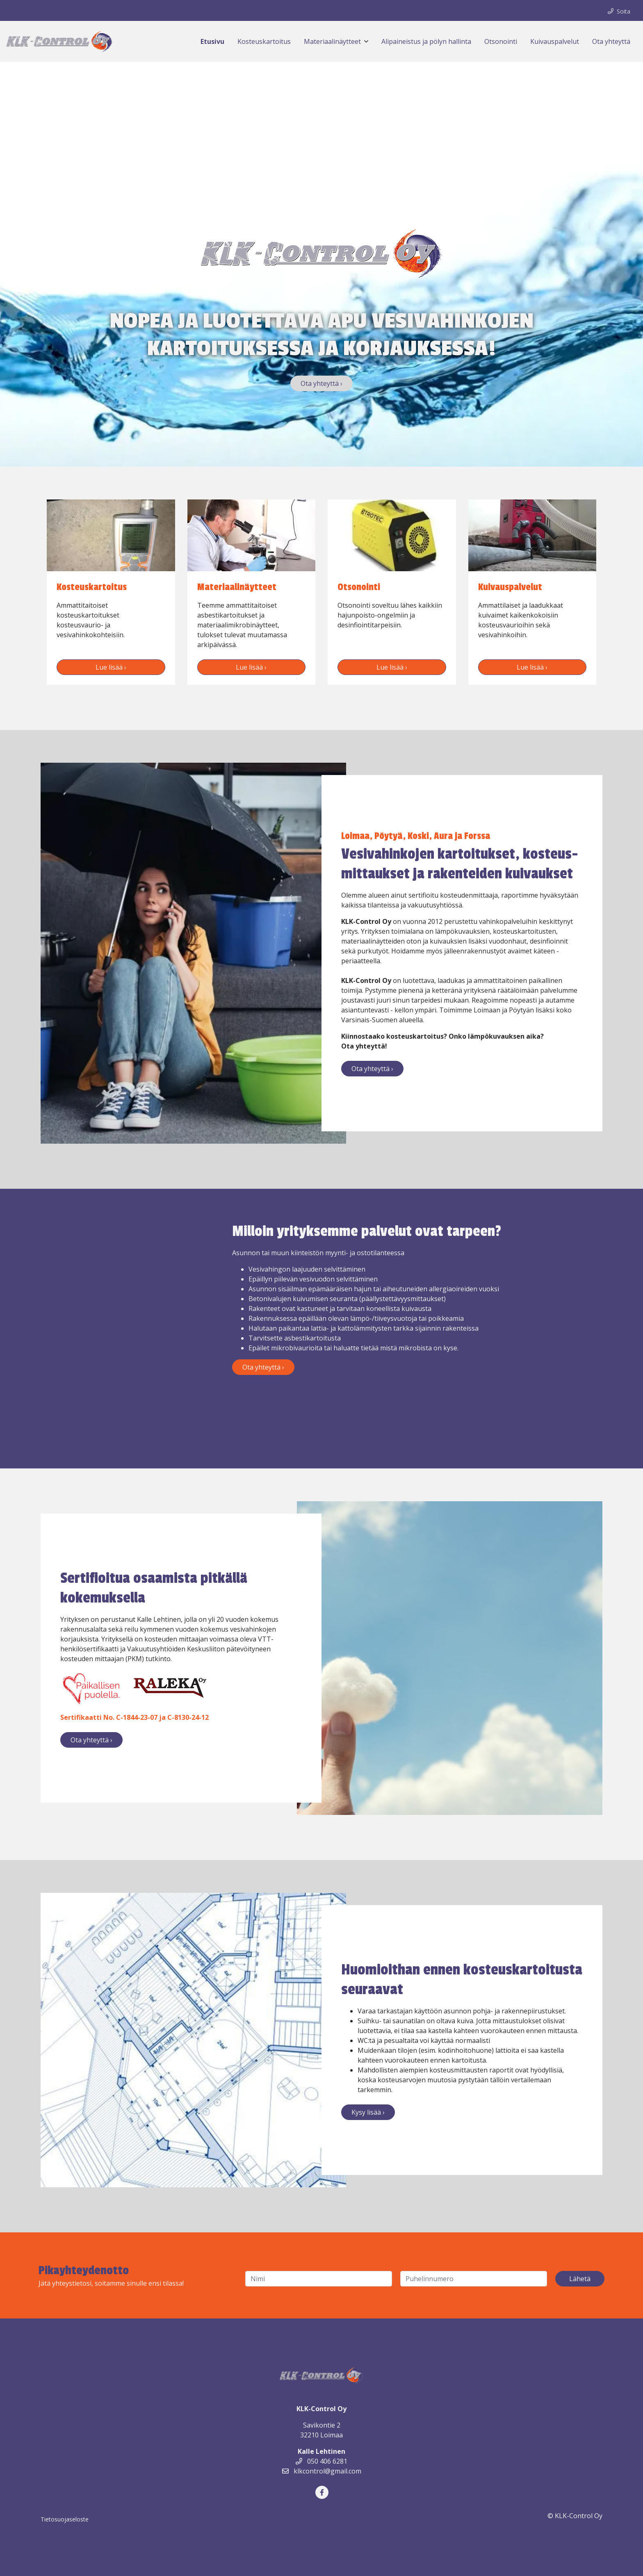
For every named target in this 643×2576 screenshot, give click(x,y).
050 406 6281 (321, 2461)
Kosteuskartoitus (264, 41)
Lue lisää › (111, 667)
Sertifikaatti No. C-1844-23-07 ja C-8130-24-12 (134, 1717)
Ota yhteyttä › (321, 383)
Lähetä (580, 2278)
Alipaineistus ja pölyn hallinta (426, 41)
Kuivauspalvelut (554, 41)
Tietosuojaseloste (65, 2519)
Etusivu (212, 41)
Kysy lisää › (368, 2112)
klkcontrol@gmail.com (321, 2471)
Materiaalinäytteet (332, 41)
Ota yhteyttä (611, 41)
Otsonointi (500, 41)
